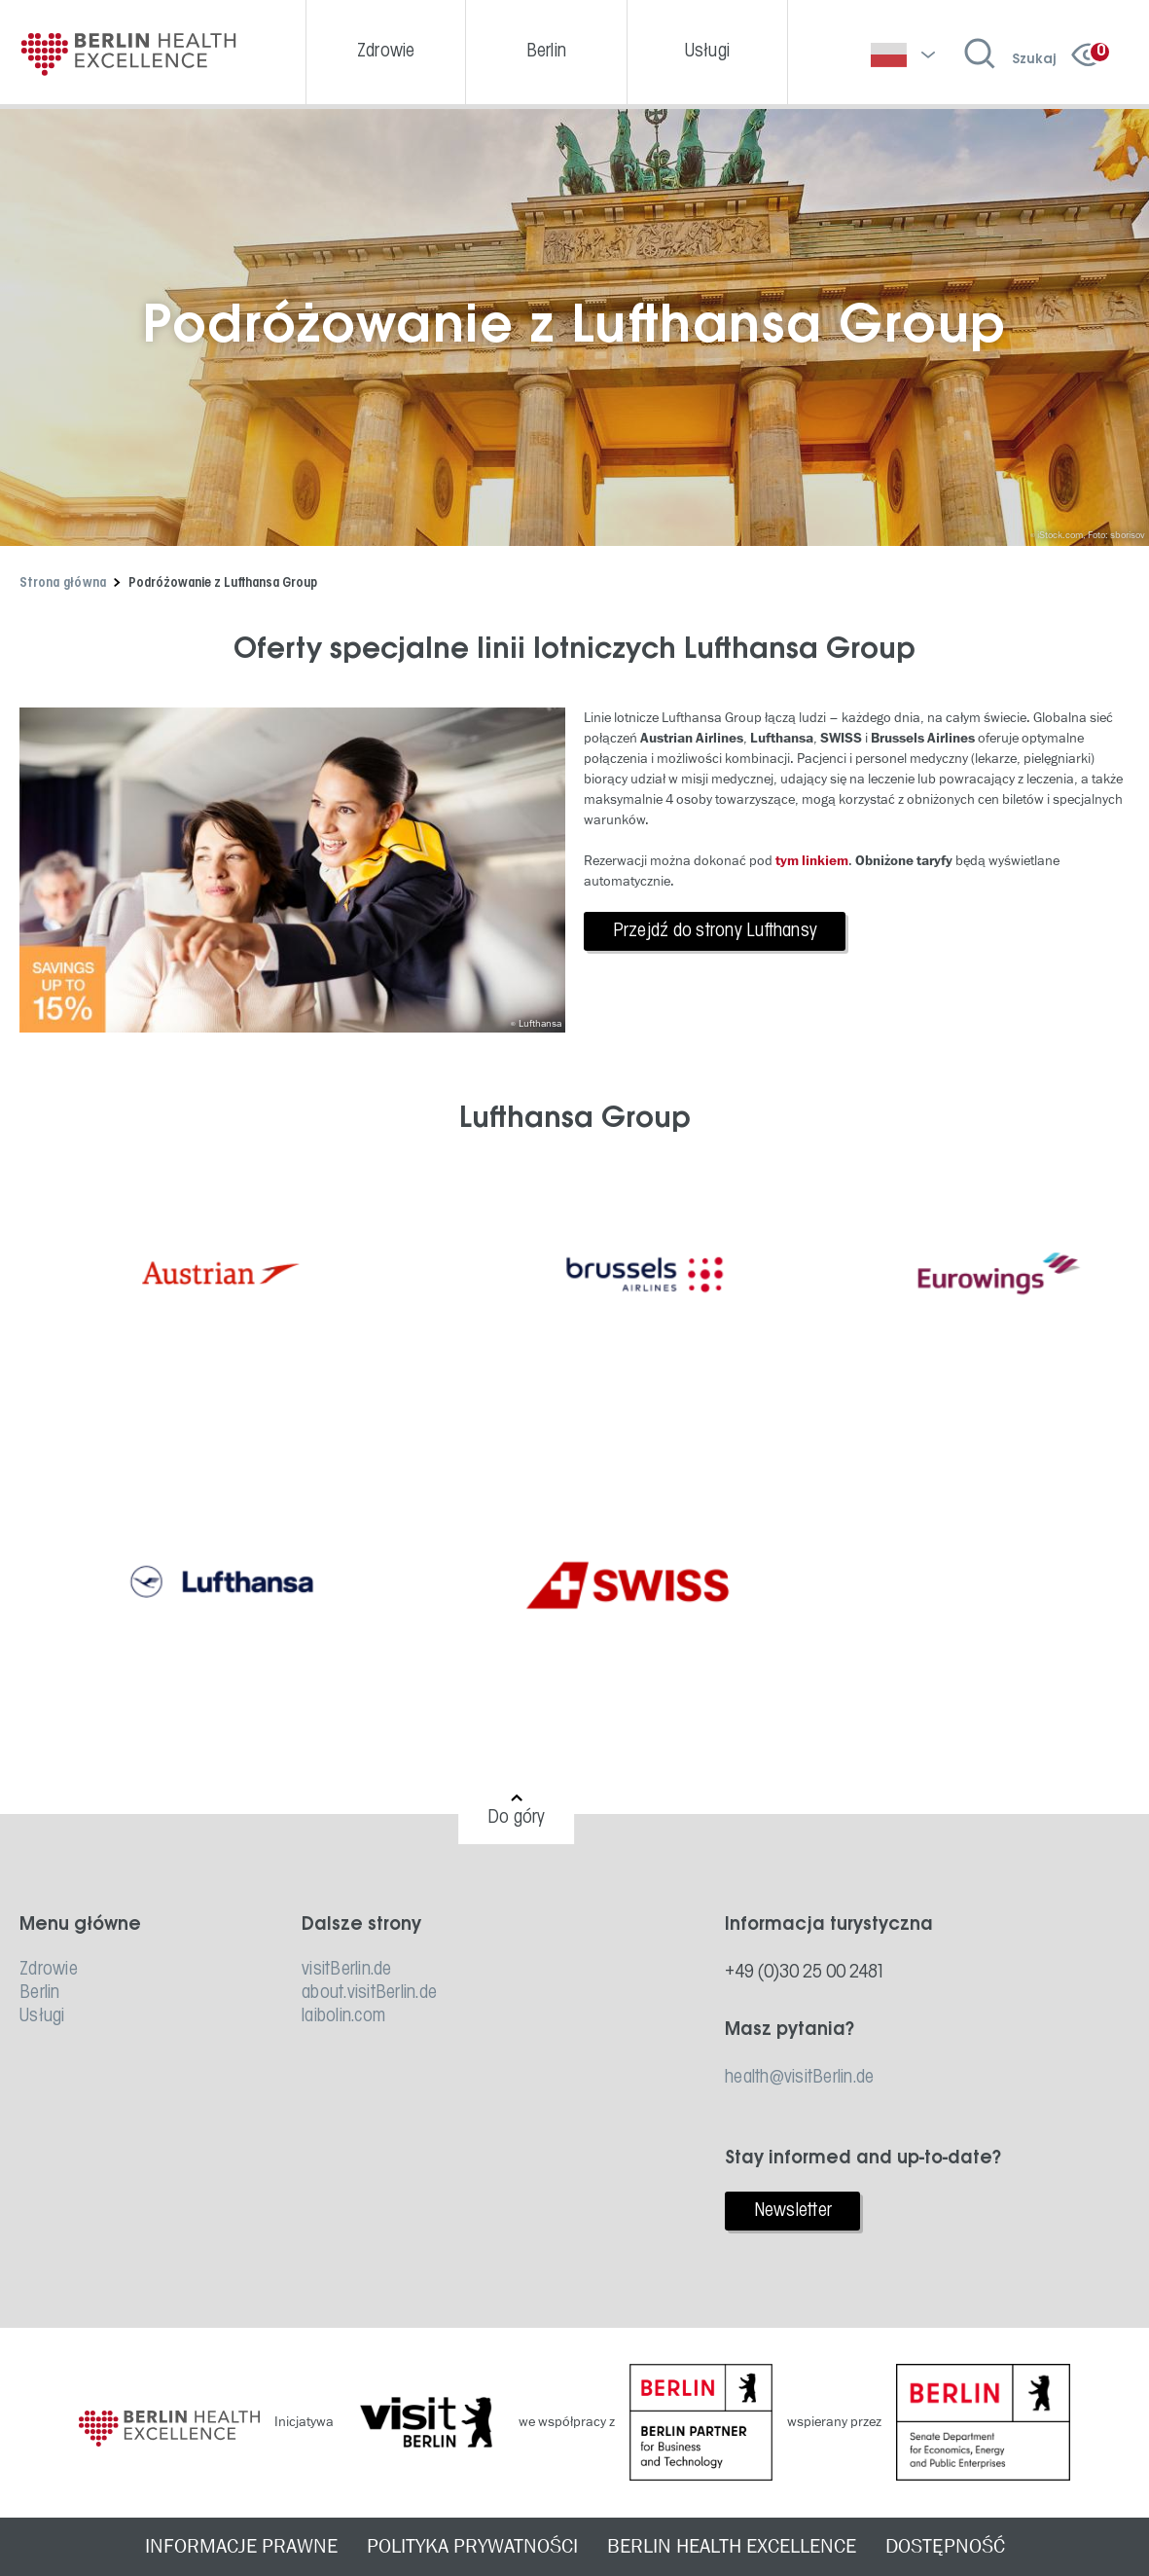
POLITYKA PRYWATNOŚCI (472, 2547)
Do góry (516, 1818)
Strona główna (62, 583)
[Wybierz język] (903, 54)
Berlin (39, 1993)
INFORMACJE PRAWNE (241, 2547)
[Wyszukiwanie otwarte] (1010, 54)
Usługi (42, 2016)
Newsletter (793, 2211)
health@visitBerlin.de (799, 2077)
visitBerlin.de (347, 1969)
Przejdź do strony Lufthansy (715, 931)
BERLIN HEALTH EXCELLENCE (731, 2547)
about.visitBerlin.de (369, 1993)
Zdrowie (48, 1969)
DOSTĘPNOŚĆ (945, 2547)
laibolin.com (343, 2016)
